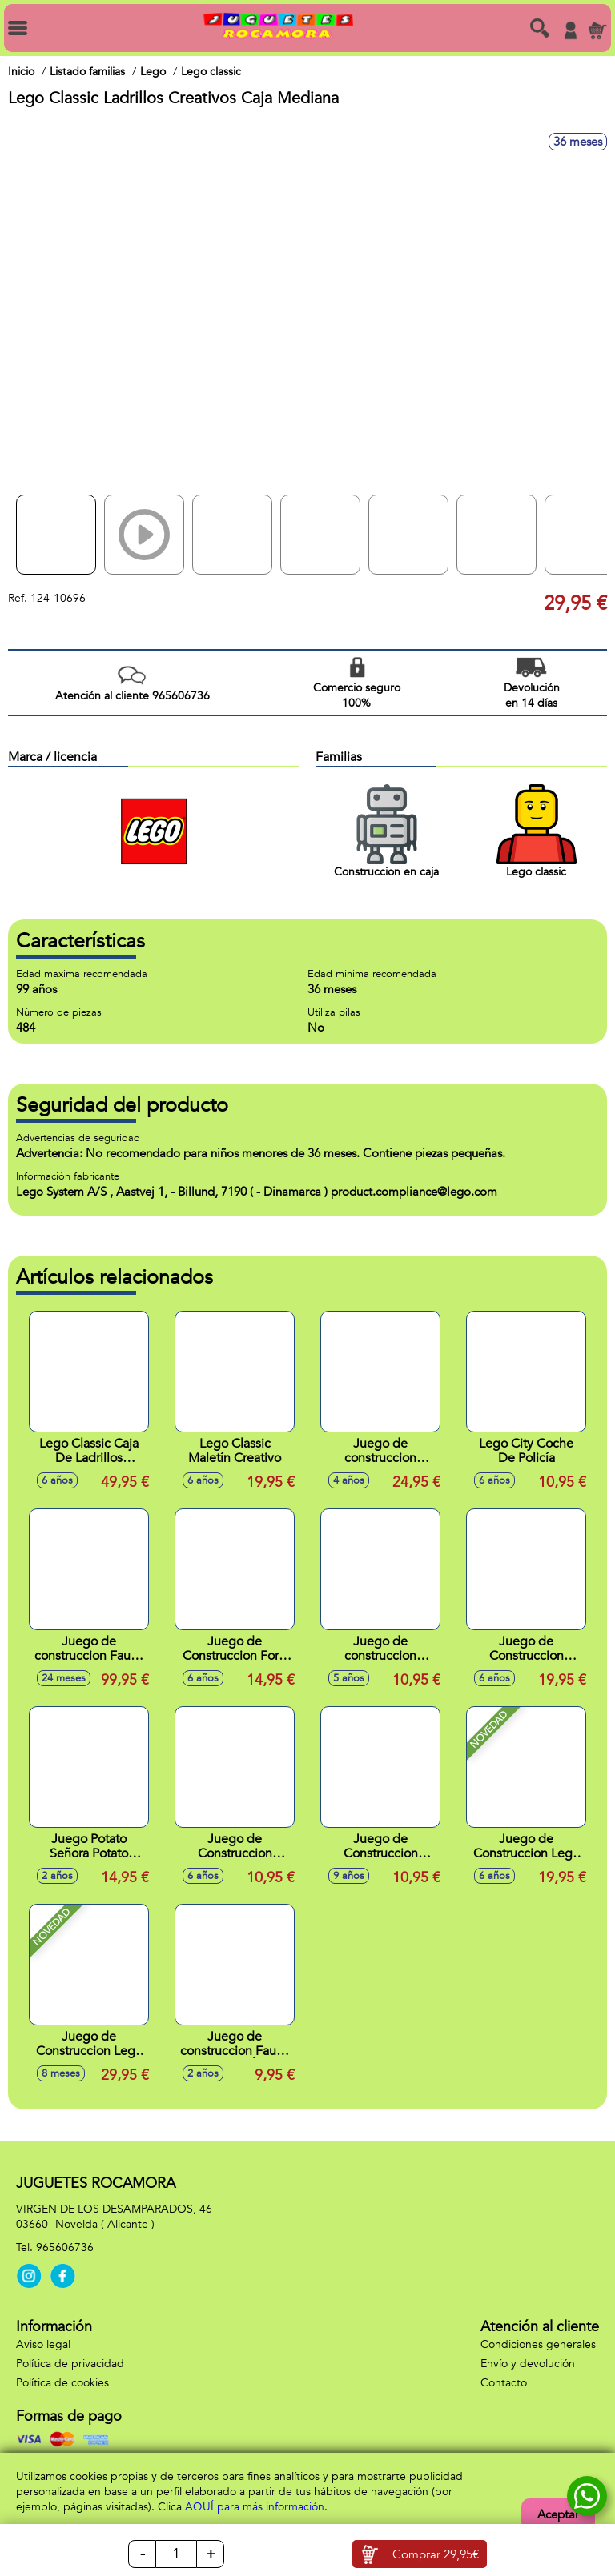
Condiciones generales (538, 2344)
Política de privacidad (70, 2363)
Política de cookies (62, 2382)
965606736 (65, 2247)
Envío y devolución (527, 2363)
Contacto (503, 2382)
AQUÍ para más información (254, 2506)
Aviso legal (43, 2344)
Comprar (435, 2554)
